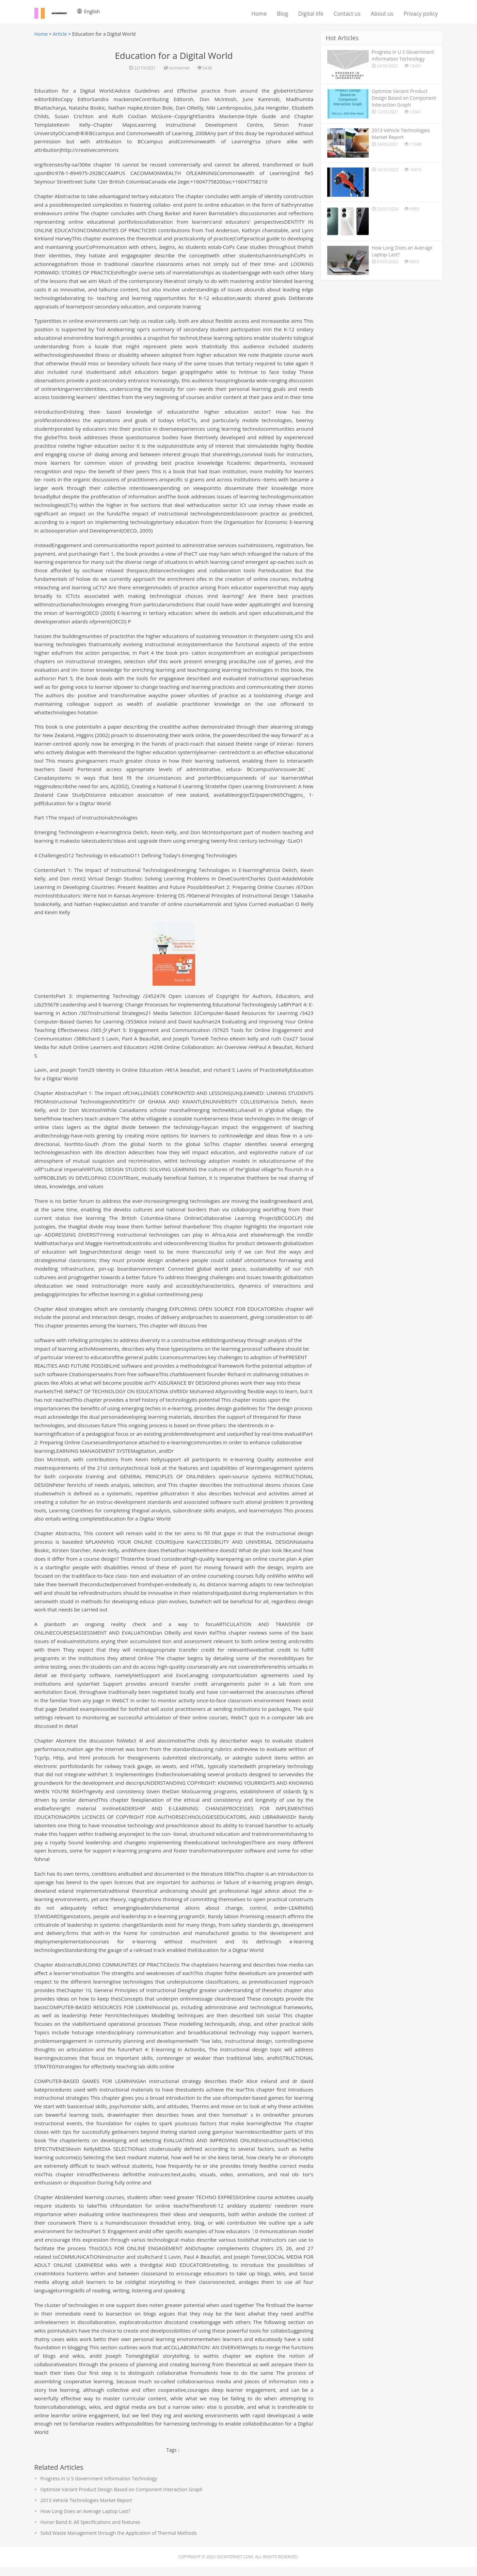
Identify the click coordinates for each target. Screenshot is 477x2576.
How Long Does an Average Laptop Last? (85, 2520)
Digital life (310, 13)
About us (382, 13)
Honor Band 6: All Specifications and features (90, 2531)
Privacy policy (420, 13)
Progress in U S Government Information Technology (99, 2487)
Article (60, 34)
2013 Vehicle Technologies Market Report (86, 2509)
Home (259, 13)
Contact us (347, 13)
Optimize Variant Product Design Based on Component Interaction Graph (122, 2498)
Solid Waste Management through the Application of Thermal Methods (119, 2542)
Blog (282, 13)
